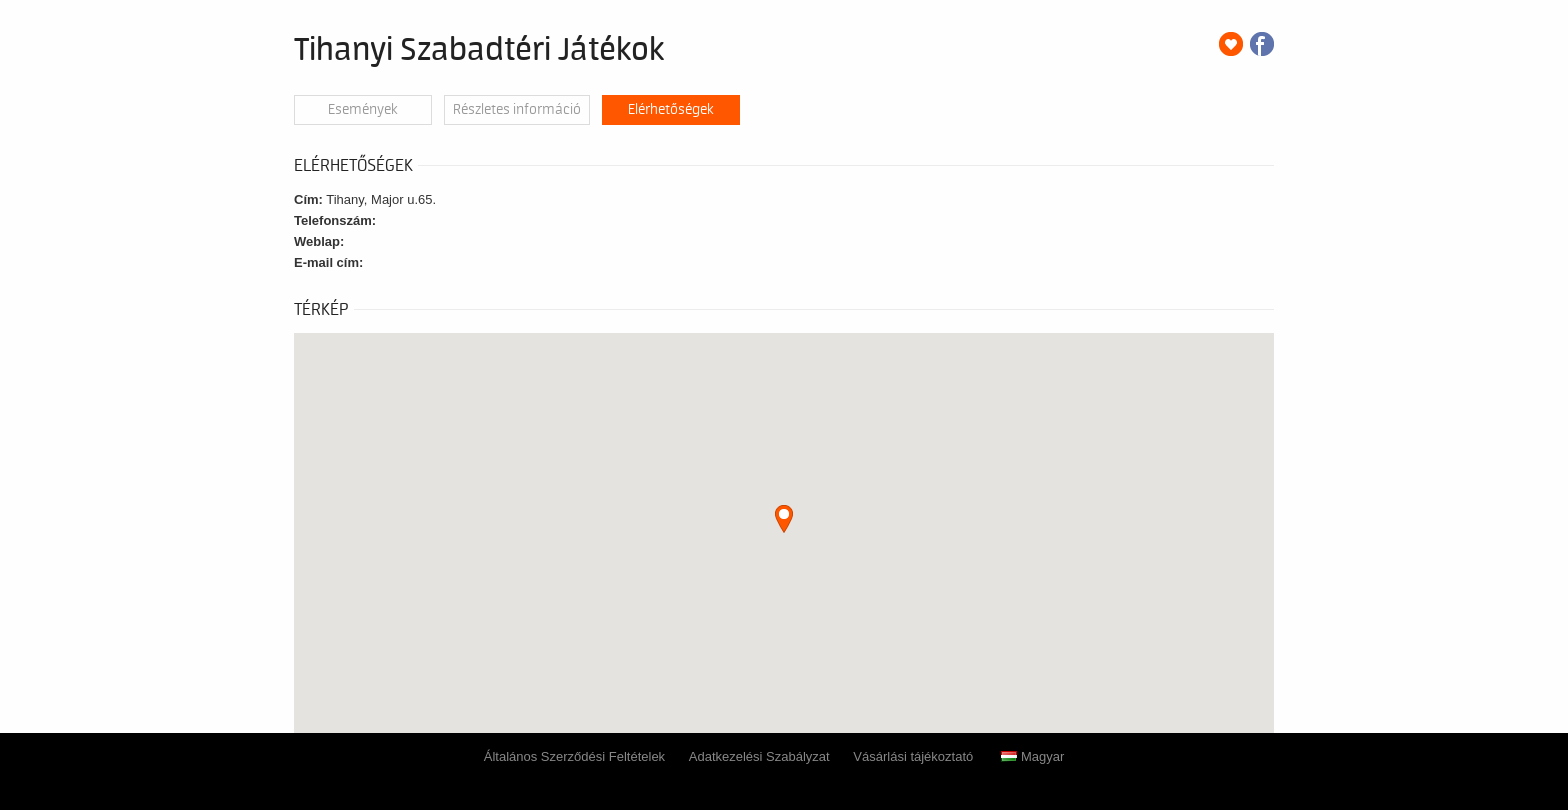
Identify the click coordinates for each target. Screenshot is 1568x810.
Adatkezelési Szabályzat (759, 756)
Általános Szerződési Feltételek (574, 756)
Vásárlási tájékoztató (913, 756)
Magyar (1032, 756)
